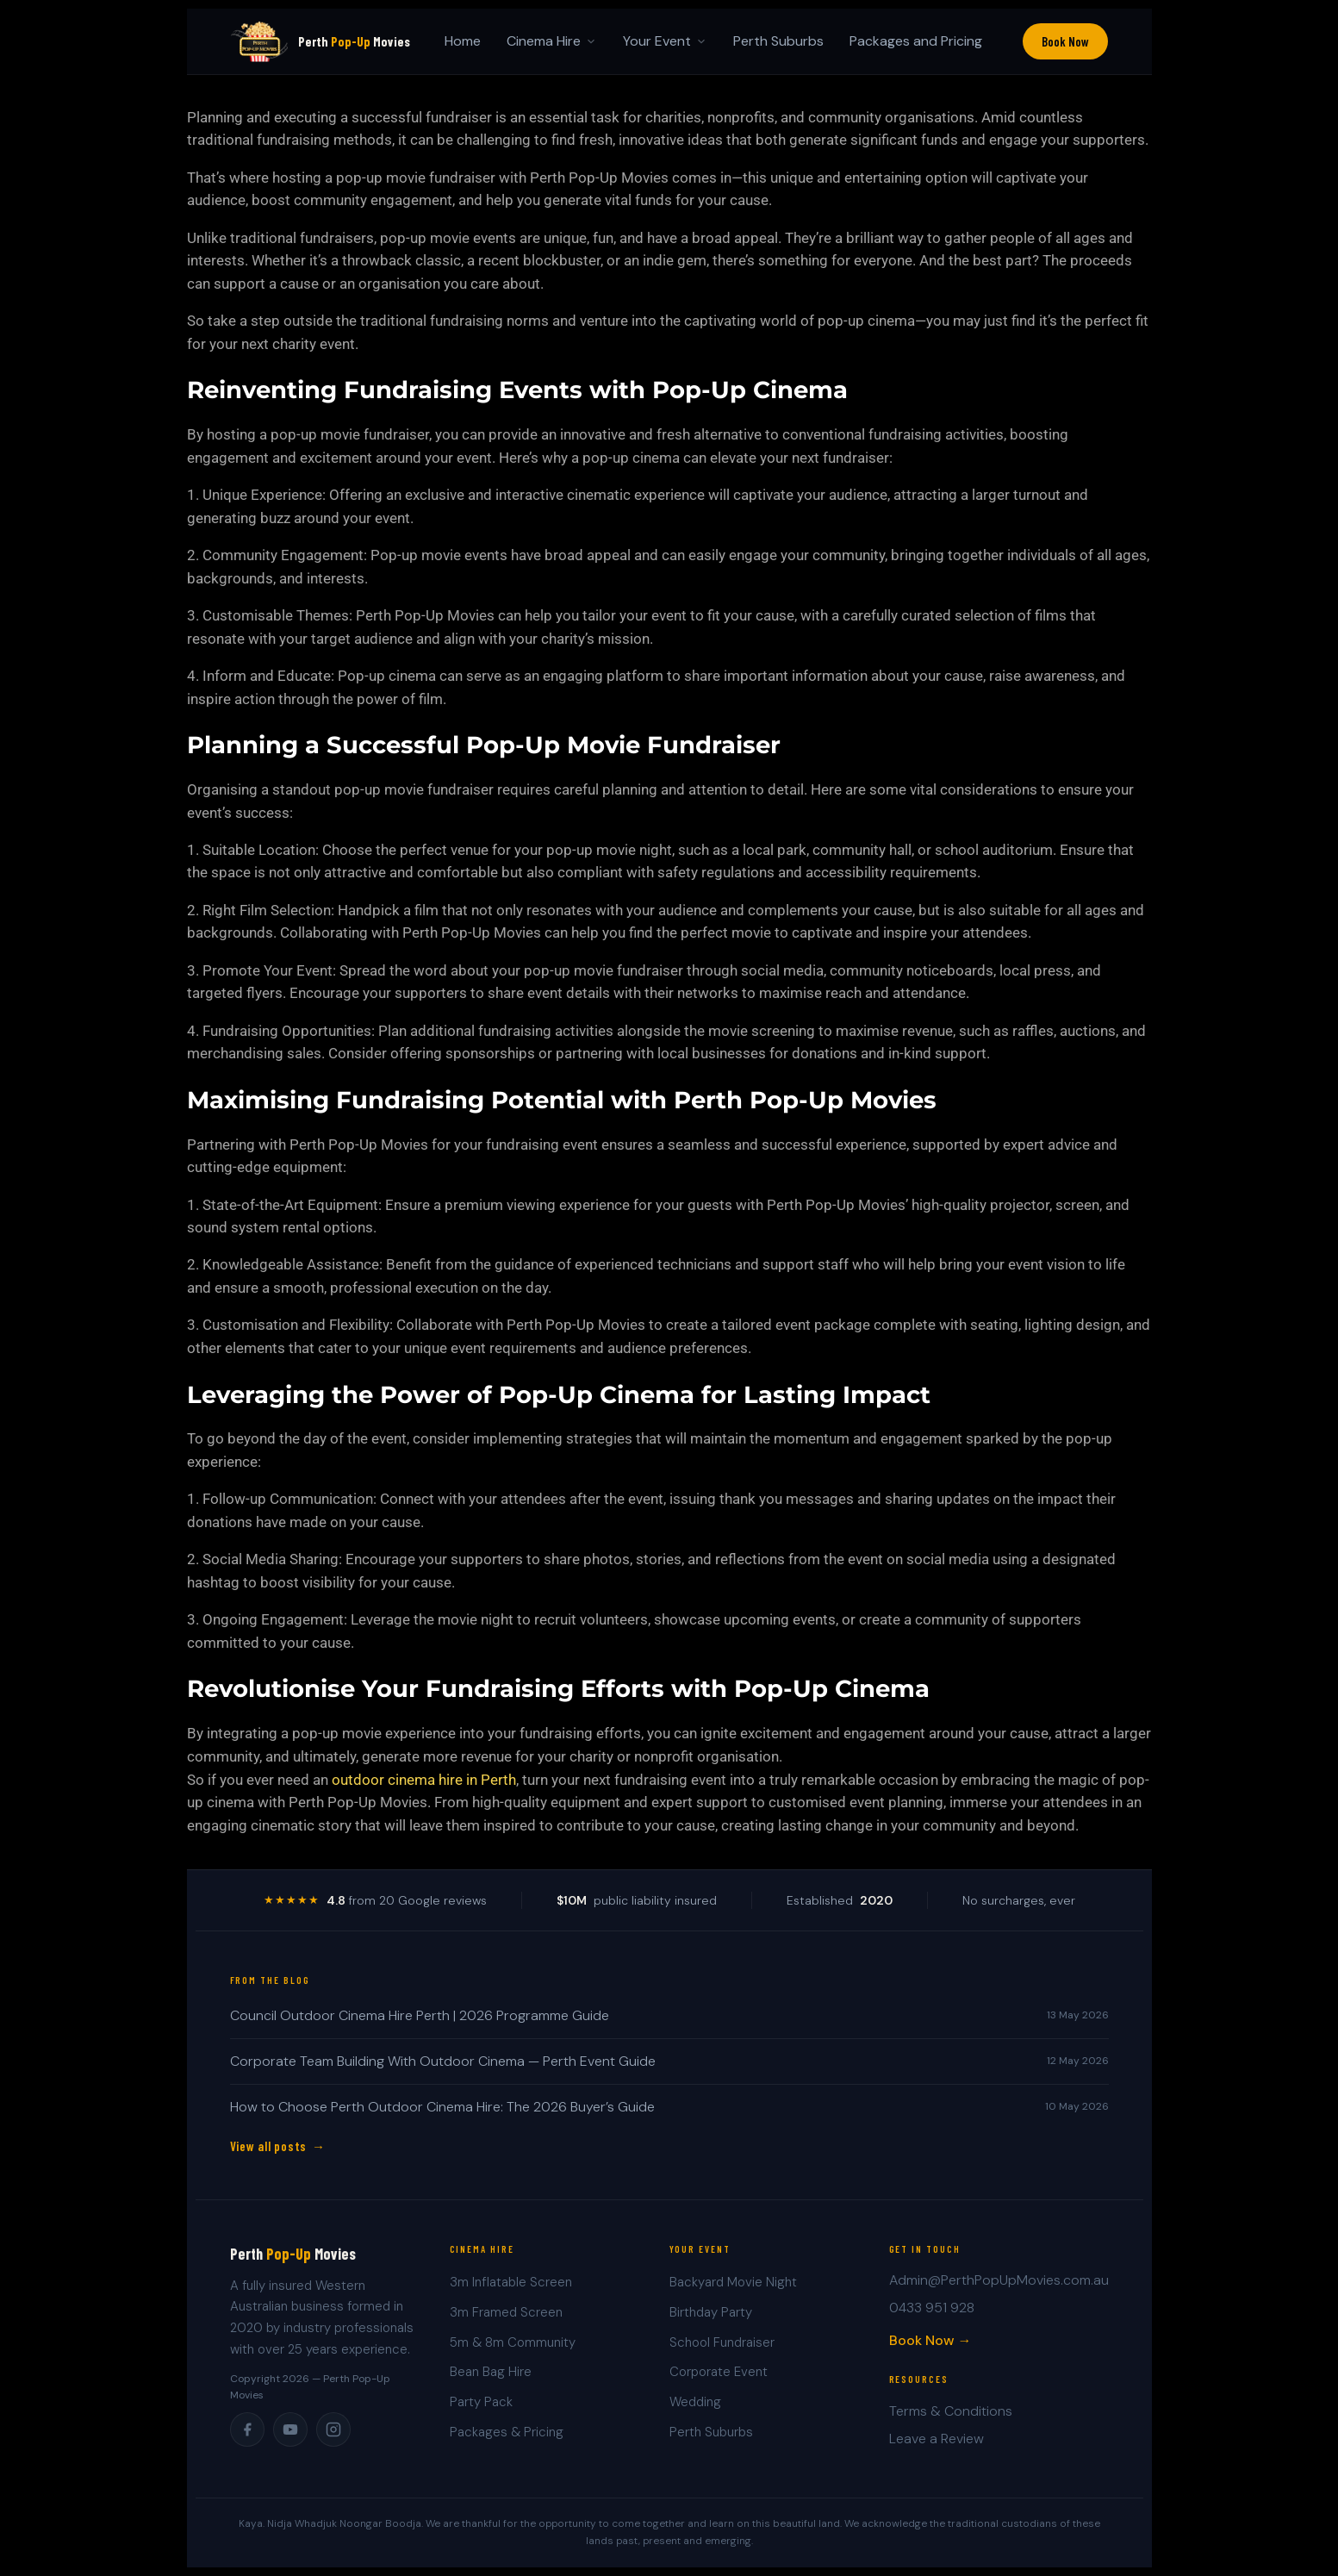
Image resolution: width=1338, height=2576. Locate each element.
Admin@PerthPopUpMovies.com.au (999, 2280)
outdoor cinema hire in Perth (424, 1780)
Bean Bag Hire (491, 2371)
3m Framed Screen (506, 2312)
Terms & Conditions (950, 2411)
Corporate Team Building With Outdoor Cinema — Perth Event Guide (443, 2061)
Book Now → (930, 2340)
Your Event (665, 41)
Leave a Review (936, 2438)
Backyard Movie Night (733, 2282)
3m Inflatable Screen (511, 2282)
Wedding (695, 2402)
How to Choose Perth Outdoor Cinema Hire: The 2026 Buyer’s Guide (442, 2107)
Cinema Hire (552, 41)
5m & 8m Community (513, 2342)
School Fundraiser (722, 2342)
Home (463, 41)
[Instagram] (333, 2429)
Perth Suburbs (778, 41)
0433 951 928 (931, 2307)
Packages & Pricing (506, 2432)
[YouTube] (290, 2429)
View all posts (269, 2146)
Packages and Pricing (915, 41)
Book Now (1065, 41)
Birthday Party (710, 2312)
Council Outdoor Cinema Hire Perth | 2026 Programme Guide (419, 2015)
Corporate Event (718, 2371)
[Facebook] (247, 2429)
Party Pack (481, 2402)
